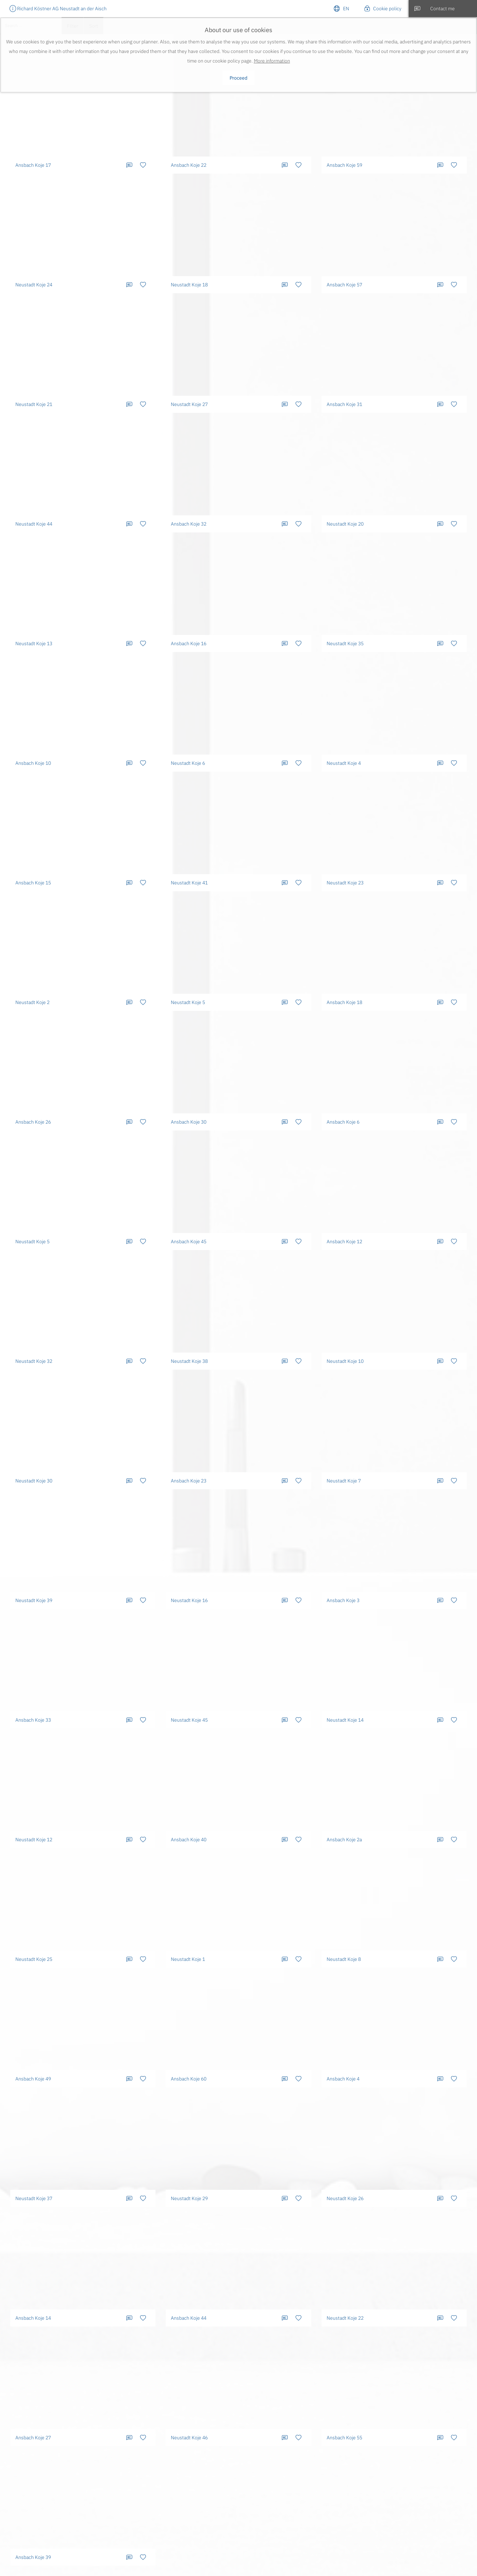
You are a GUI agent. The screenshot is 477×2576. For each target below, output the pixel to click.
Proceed (238, 78)
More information (272, 61)
